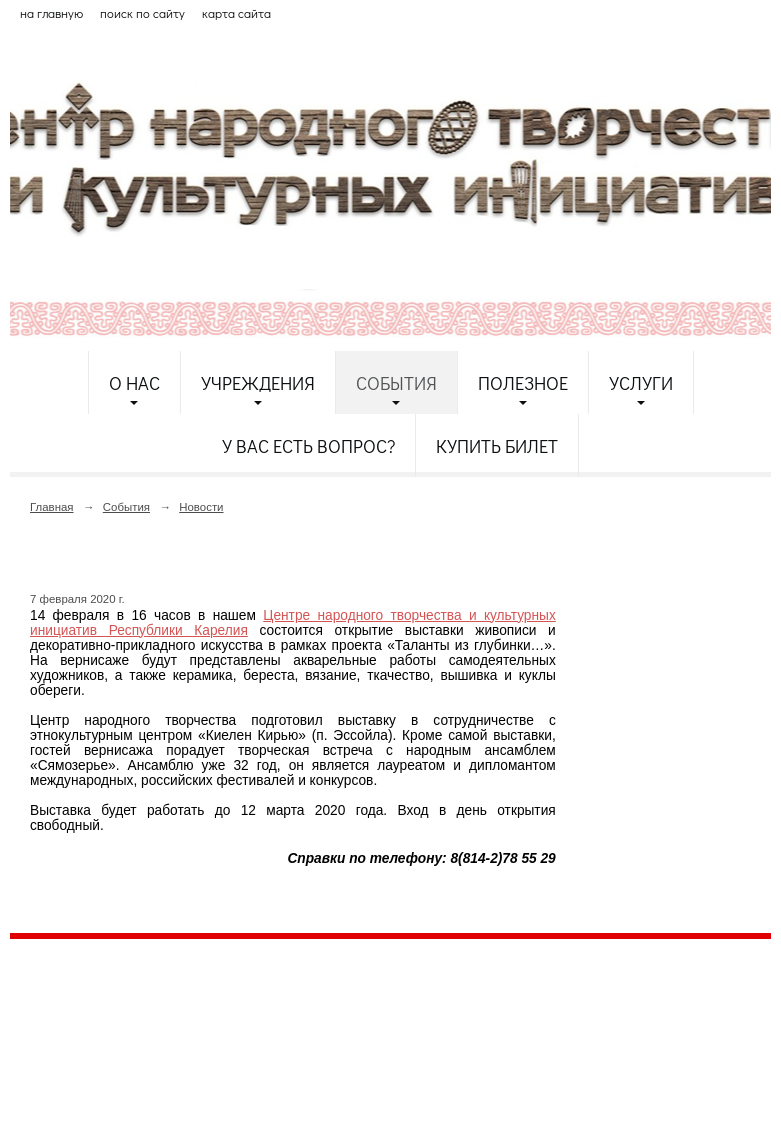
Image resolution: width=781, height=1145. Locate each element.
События (396, 383)
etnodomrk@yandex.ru (493, 1027)
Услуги (641, 383)
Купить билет (497, 446)
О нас (134, 383)
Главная (52, 507)
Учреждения (258, 383)
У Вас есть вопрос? (308, 446)
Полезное (523, 383)
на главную (51, 13)
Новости (201, 507)
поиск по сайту (142, 13)
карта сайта (236, 13)
